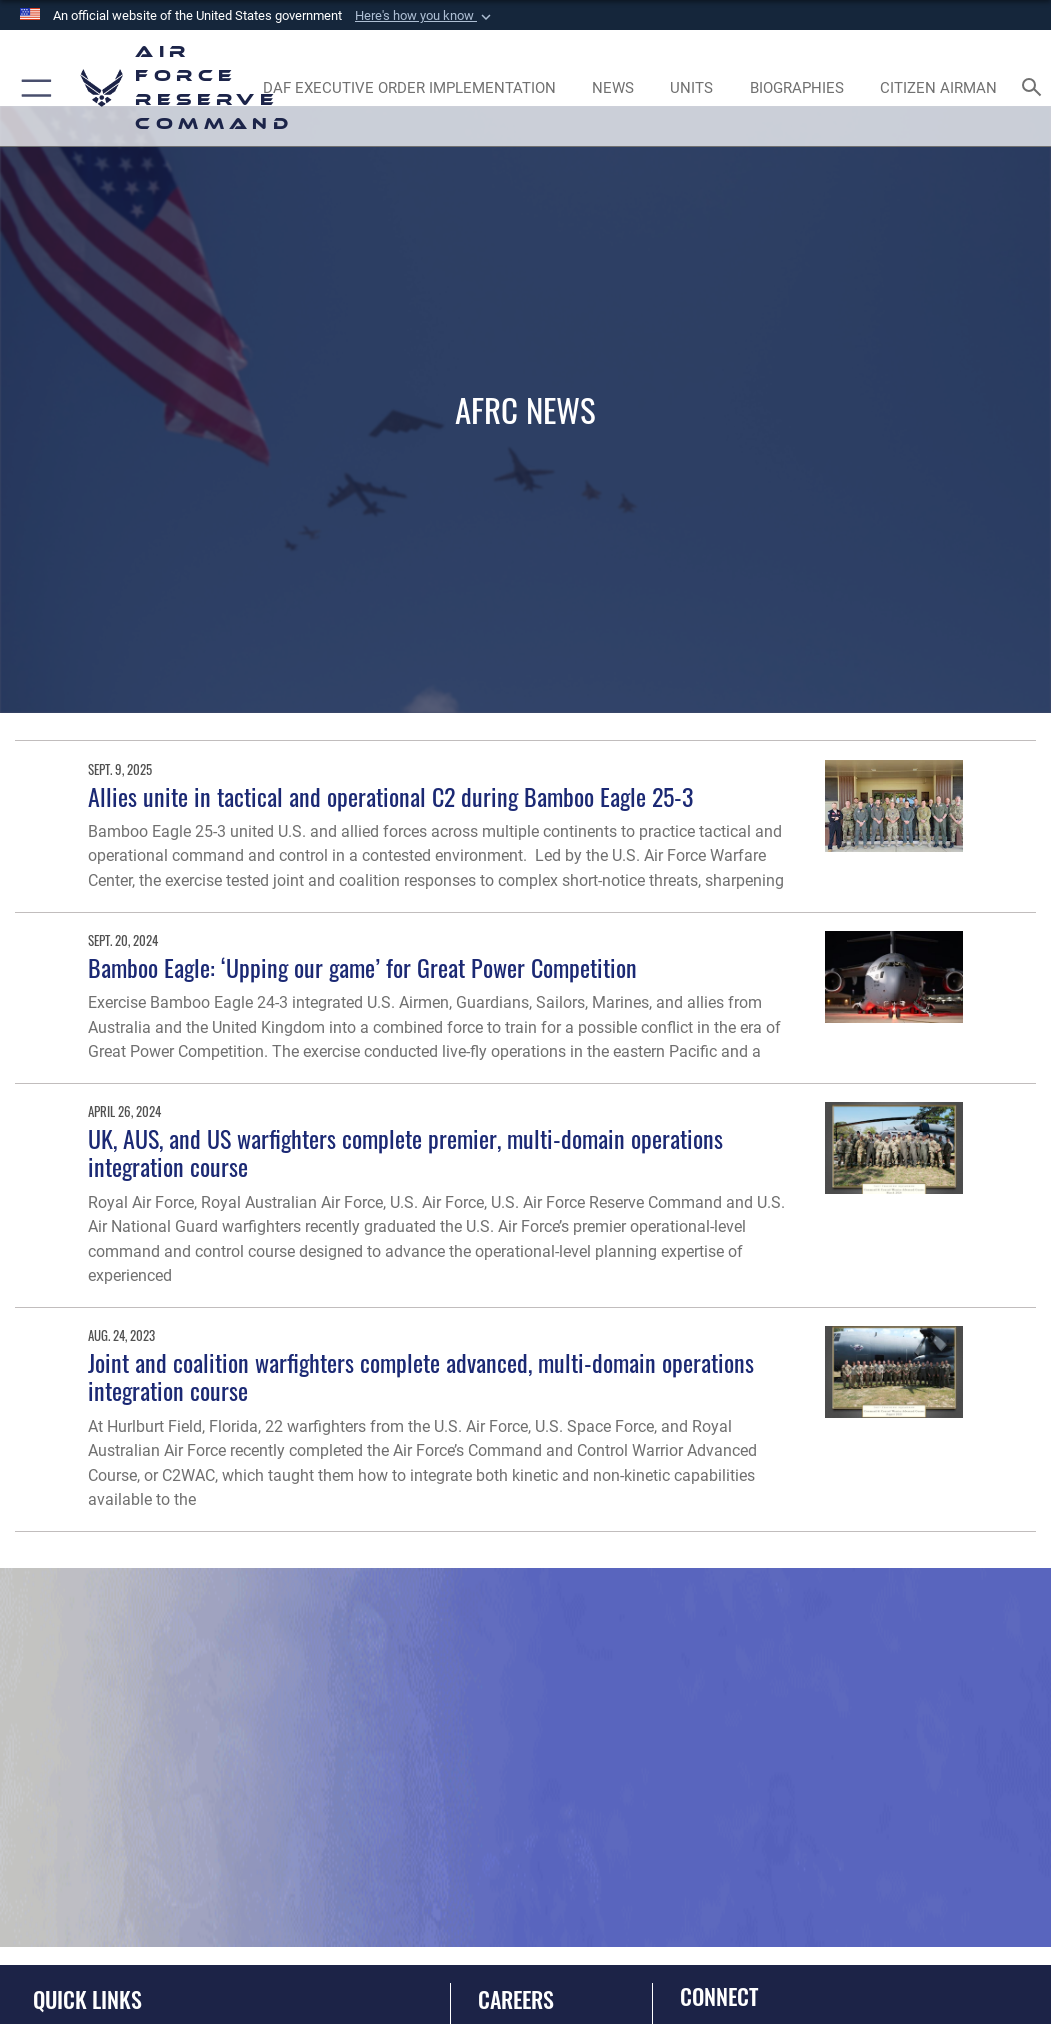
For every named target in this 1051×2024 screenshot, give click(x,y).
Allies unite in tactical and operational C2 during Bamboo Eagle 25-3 (390, 796)
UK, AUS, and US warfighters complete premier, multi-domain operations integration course (405, 1152)
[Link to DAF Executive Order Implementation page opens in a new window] (409, 88)
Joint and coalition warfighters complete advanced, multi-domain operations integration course (421, 1376)
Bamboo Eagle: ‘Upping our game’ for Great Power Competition (362, 967)
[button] (425, 16)
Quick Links (87, 1999)
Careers (516, 1999)
